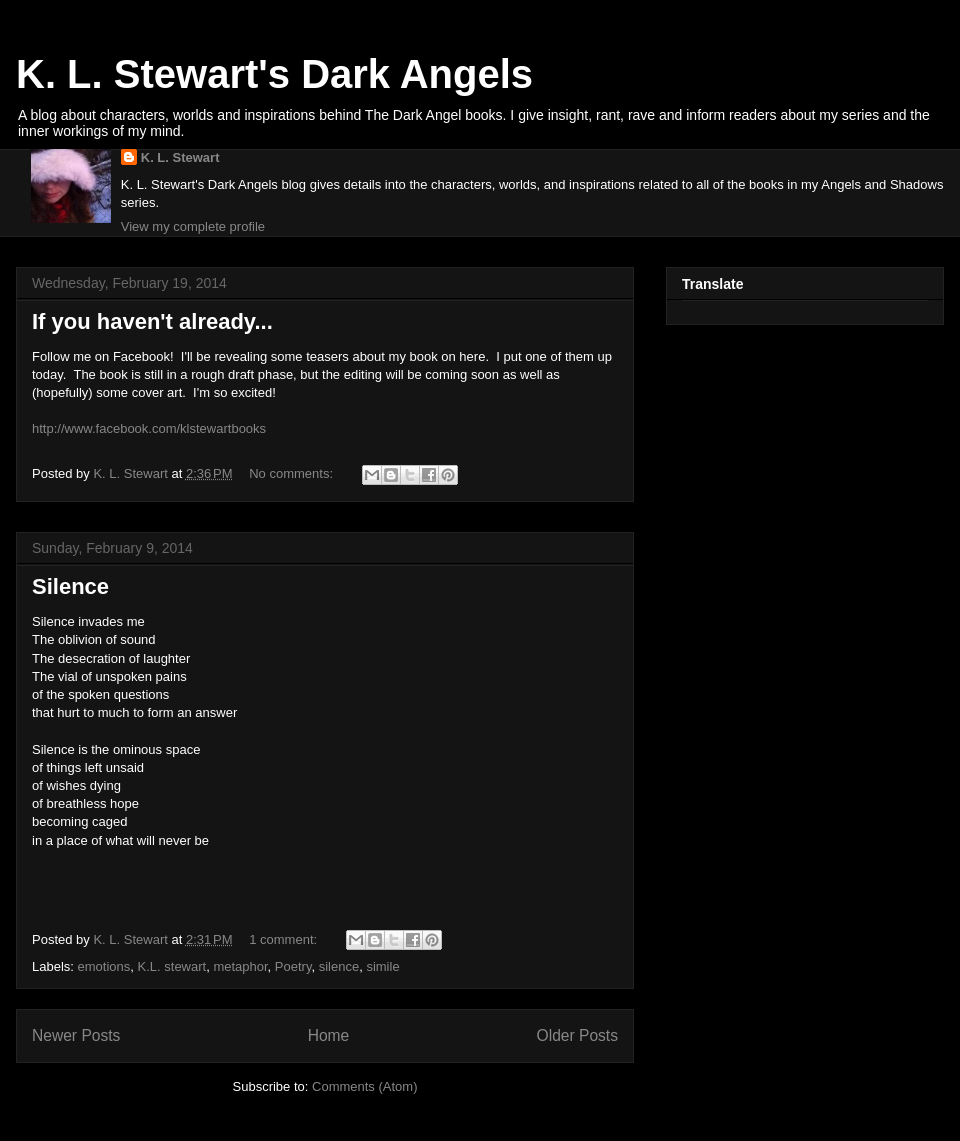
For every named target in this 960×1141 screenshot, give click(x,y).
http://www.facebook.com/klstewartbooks (149, 428)
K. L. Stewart (180, 157)
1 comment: (285, 939)
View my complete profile (193, 226)
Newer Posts (76, 1035)
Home (329, 1035)
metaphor (240, 966)
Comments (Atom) (364, 1086)
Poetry (293, 966)
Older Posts (577, 1035)
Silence (70, 586)
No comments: (292, 473)
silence (339, 966)
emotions (104, 966)
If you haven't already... (152, 321)
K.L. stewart (172, 966)
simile (382, 966)
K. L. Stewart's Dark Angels (274, 74)
